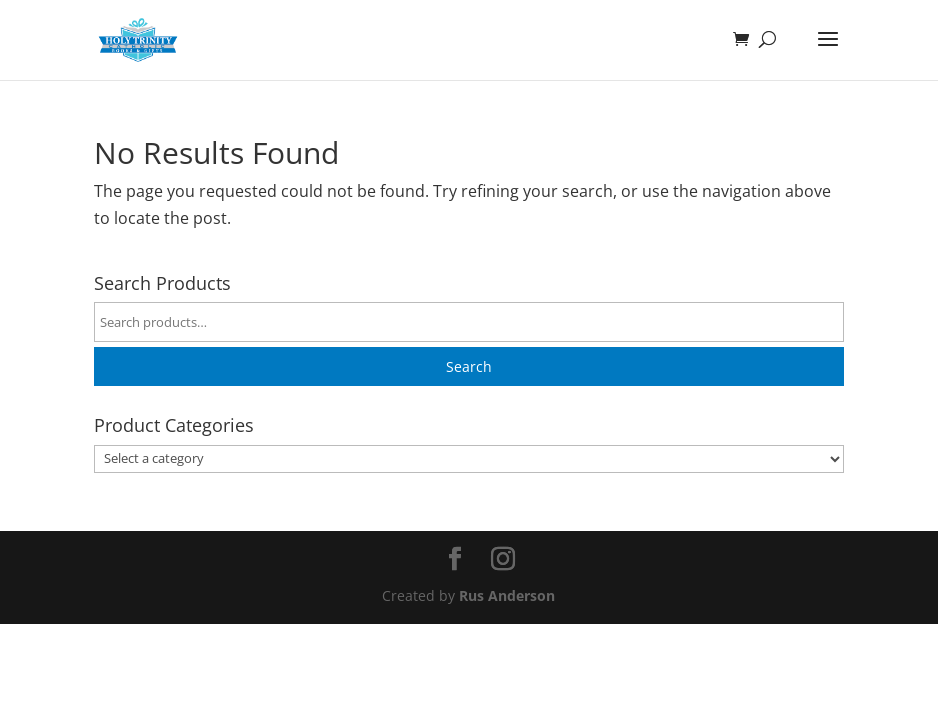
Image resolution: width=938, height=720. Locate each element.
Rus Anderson (507, 595)
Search (469, 366)
